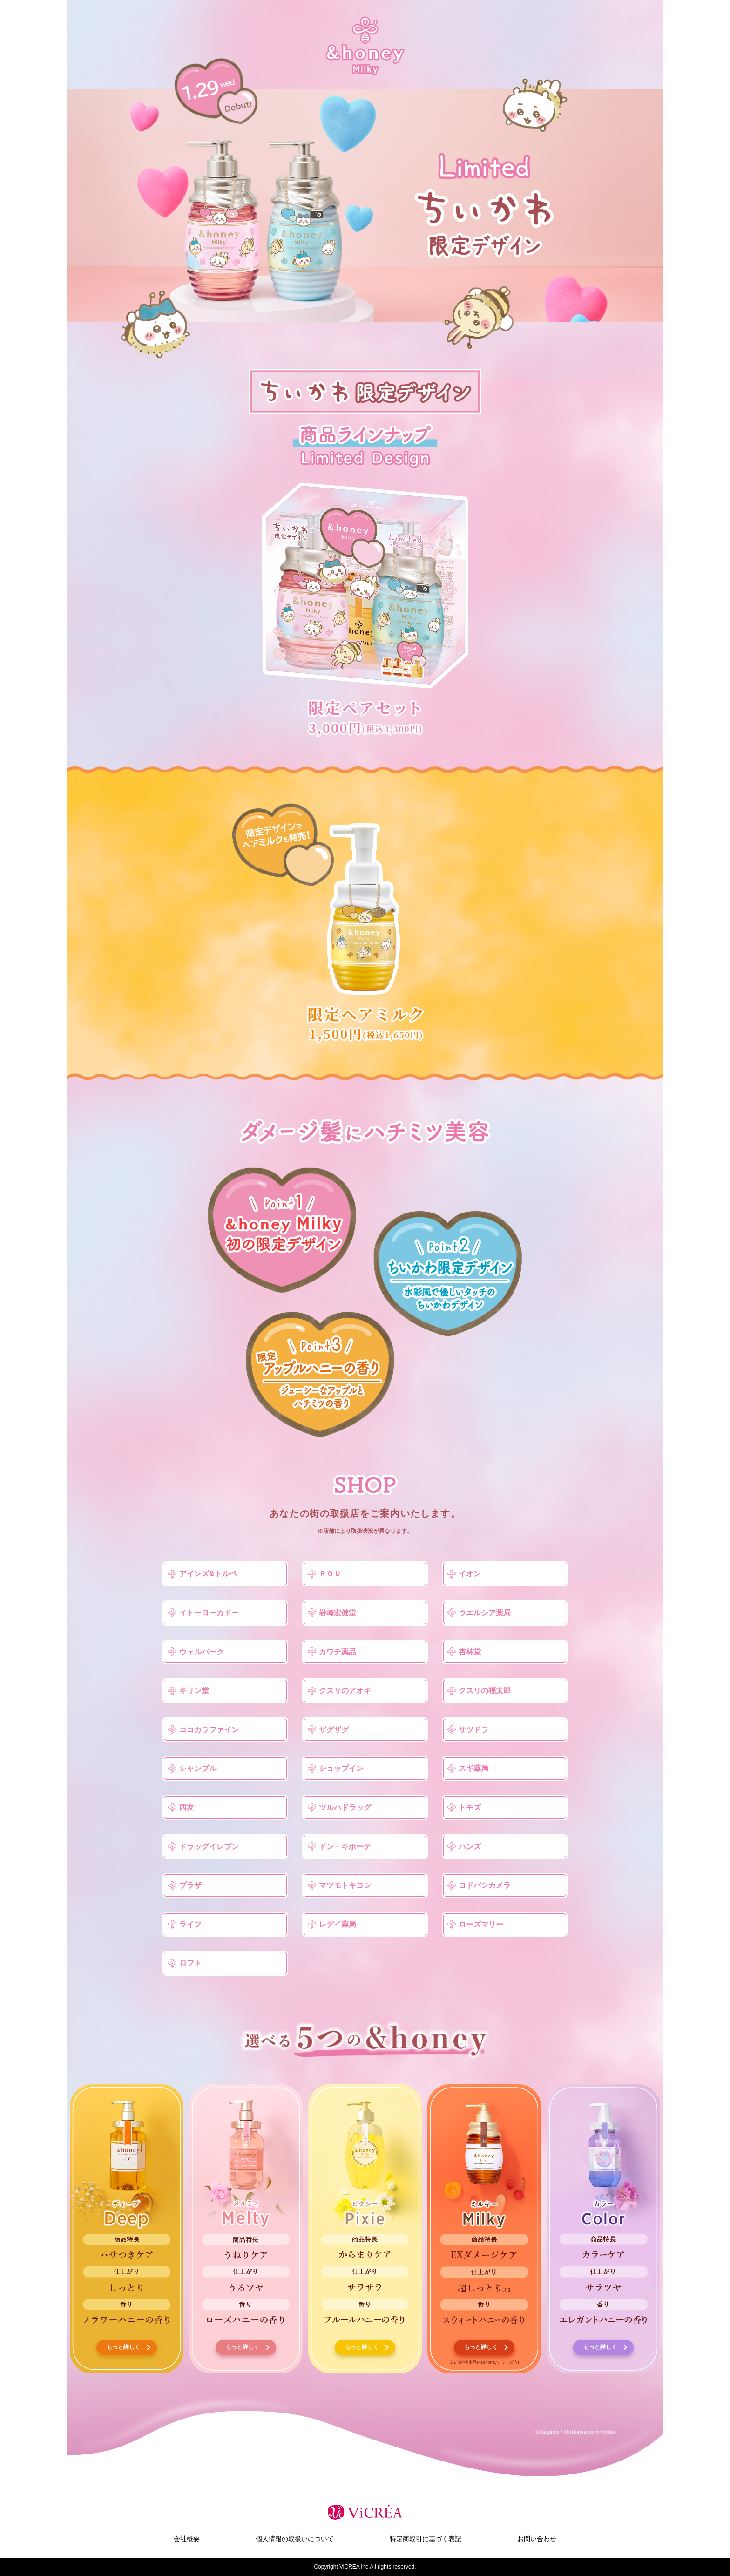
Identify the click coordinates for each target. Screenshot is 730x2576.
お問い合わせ (536, 2538)
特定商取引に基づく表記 (425, 2538)
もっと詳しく (123, 2347)
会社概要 (187, 2538)
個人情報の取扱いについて (295, 2538)
